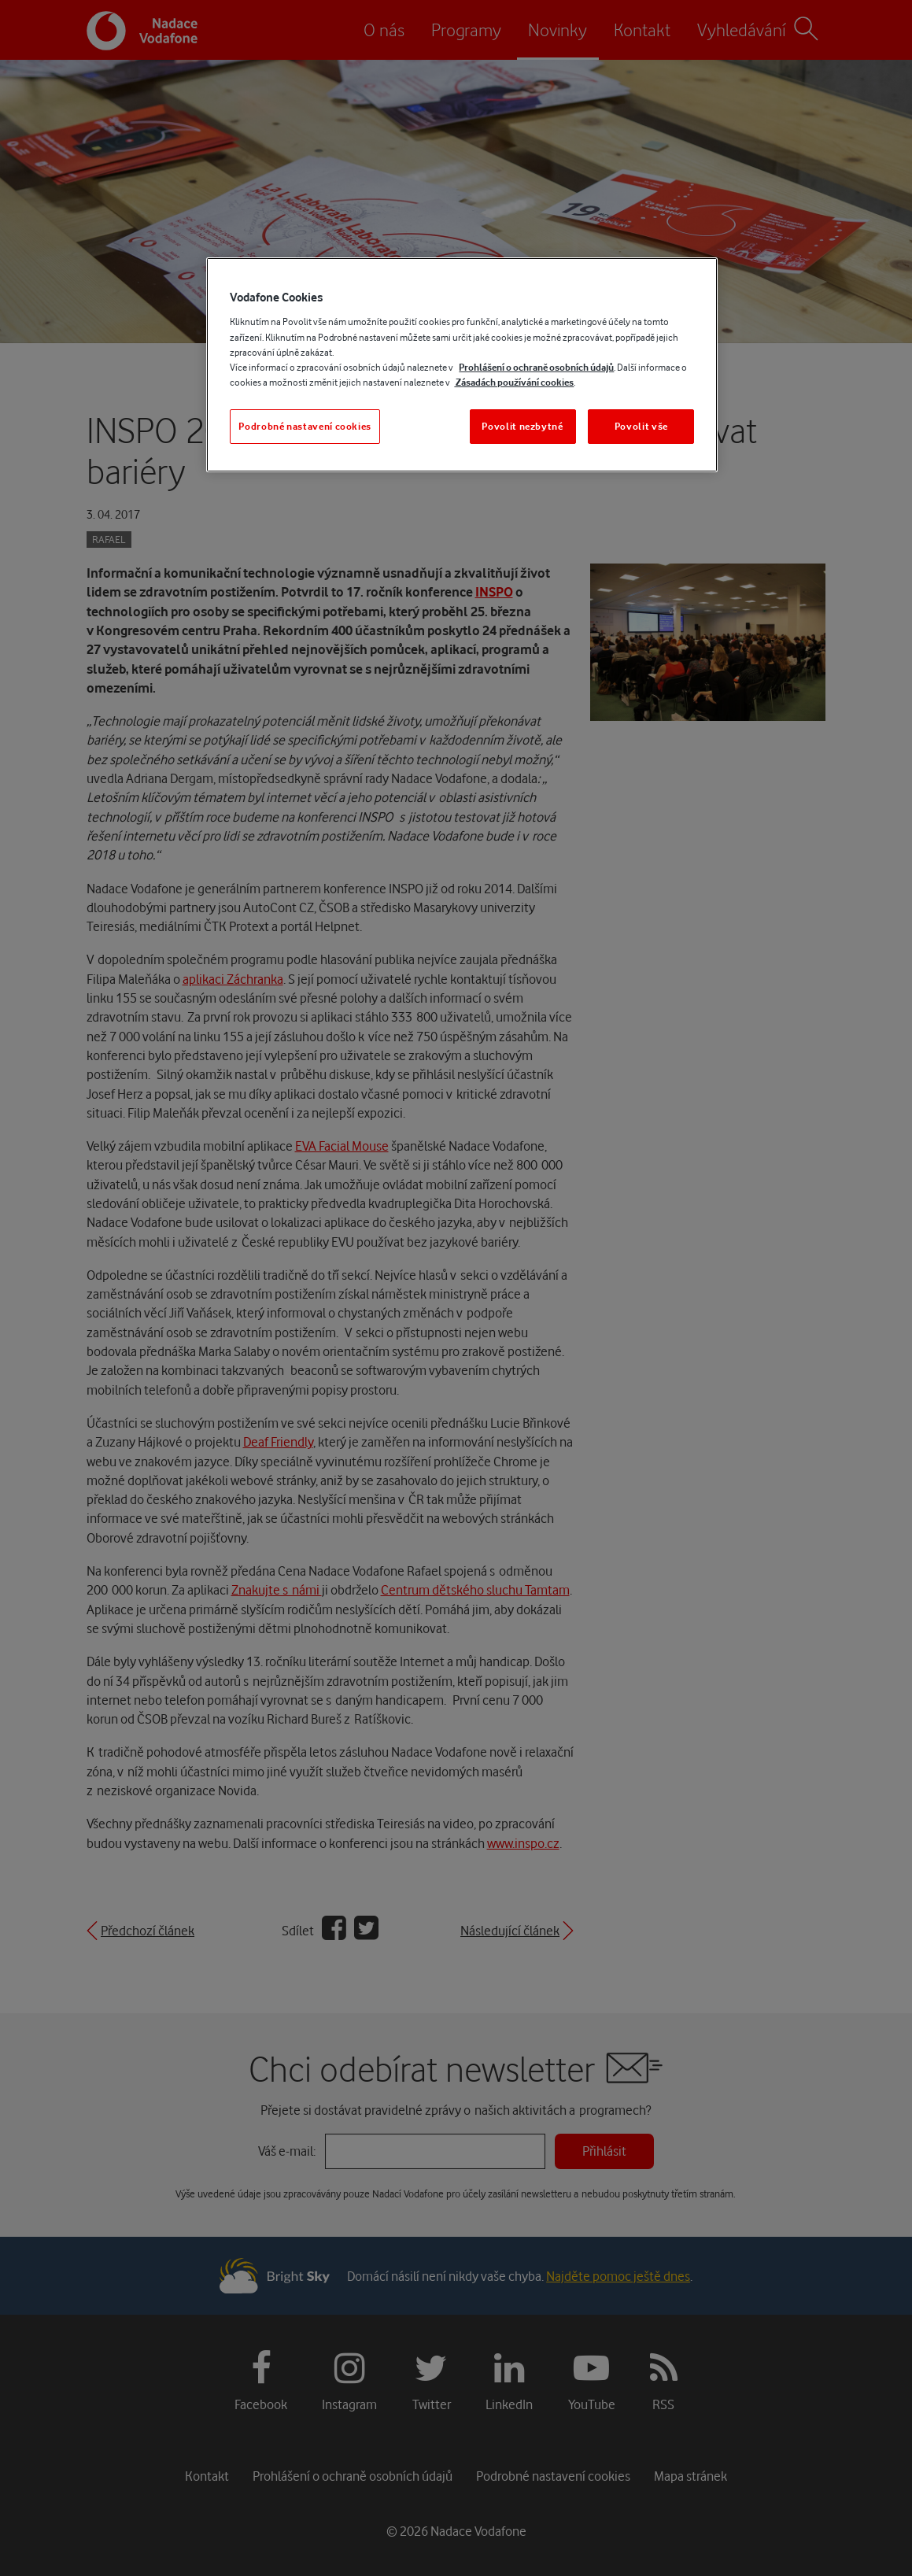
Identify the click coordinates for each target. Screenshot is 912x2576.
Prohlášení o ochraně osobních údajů (536, 367)
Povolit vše (641, 426)
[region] (462, 364)
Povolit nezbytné (522, 426)
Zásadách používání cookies (514, 382)
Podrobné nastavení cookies (304, 426)
